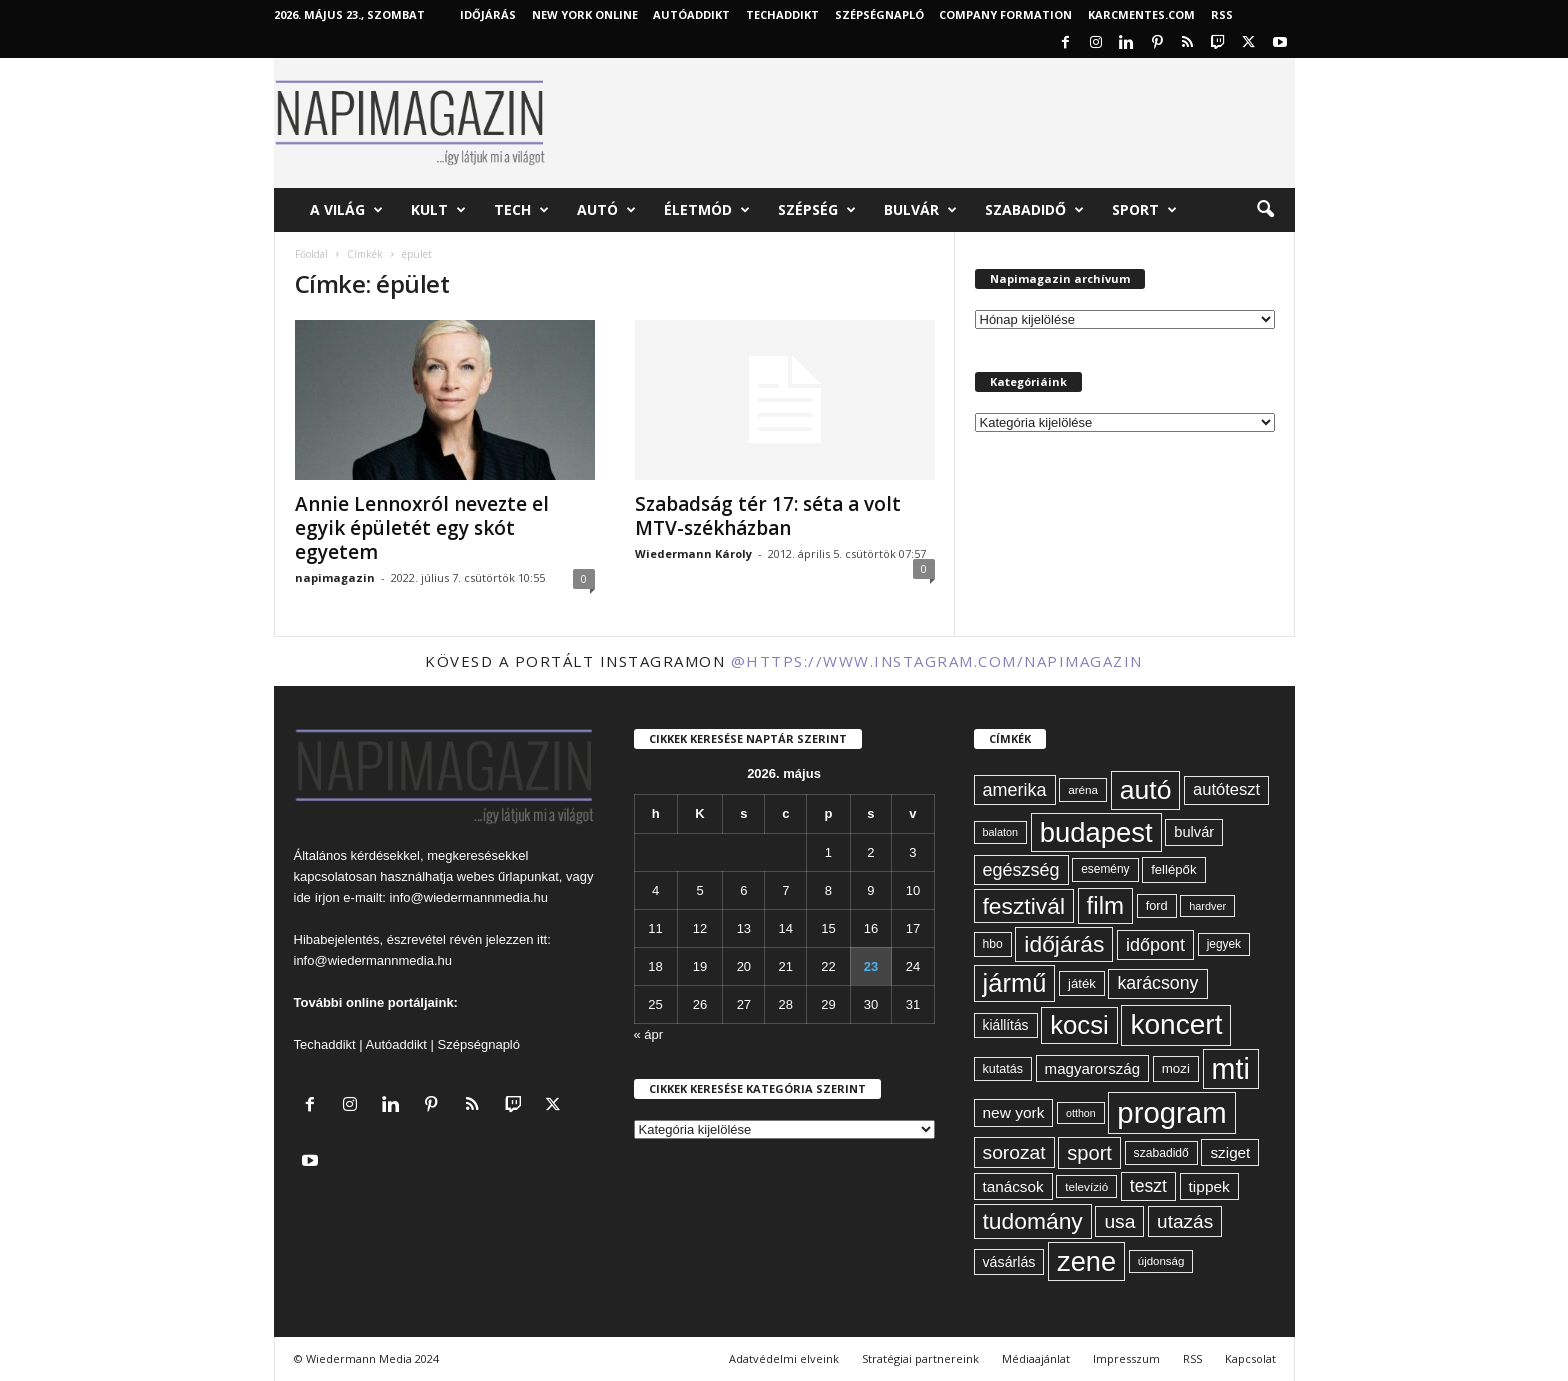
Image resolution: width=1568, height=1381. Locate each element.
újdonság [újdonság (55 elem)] (1161, 1261)
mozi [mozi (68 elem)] (1176, 1068)
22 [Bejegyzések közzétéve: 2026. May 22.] (828, 966)
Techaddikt (325, 1044)
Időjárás (488, 14)
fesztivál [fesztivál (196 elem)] (1024, 906)
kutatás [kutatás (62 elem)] (1003, 1069)
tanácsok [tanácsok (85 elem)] (1013, 1186)
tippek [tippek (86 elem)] (1209, 1186)
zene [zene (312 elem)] (1086, 1261)
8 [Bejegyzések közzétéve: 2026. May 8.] (828, 890)
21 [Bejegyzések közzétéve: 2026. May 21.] (786, 966)
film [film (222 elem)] (1105, 905)
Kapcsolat (1250, 1358)
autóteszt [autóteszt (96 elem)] (1226, 789)
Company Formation (1005, 14)
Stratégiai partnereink (920, 1358)
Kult (438, 210)
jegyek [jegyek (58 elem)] (1224, 944)
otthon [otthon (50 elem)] (1081, 1113)
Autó (606, 210)
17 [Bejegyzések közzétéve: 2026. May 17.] (913, 928)
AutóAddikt (691, 14)
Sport (1144, 210)
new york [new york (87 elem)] (1014, 1112)
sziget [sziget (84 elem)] (1230, 1152)
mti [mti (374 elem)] (1231, 1069)
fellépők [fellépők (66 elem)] (1173, 869)
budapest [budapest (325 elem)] (1096, 832)
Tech (521, 210)
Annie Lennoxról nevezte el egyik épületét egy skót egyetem (422, 528)
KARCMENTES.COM (1141, 14)
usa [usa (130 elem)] (1119, 1221)
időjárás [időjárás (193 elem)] (1064, 944)
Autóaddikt (396, 1044)
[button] (1265, 210)
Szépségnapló (879, 14)
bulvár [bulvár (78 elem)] (1194, 832)
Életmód (707, 210)
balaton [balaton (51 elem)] (1001, 832)
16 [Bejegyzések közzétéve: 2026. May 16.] (871, 928)
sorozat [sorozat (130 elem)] (1014, 1152)
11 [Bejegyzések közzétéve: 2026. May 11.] (655, 928)
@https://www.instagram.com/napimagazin (937, 661)
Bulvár (920, 210)
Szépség (817, 210)
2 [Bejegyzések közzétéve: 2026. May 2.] (870, 852)
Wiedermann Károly (693, 553)
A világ (346, 210)
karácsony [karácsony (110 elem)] (1157, 983)
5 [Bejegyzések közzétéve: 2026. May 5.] (699, 890)
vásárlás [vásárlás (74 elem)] (1009, 1262)
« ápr (649, 1034)
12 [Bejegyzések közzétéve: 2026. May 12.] (700, 928)
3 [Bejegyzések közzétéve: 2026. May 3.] (912, 852)
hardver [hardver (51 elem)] (1207, 906)
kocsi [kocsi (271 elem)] (1079, 1025)
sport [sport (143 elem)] (1089, 1153)
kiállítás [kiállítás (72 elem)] (1006, 1025)
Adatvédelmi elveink (784, 1358)
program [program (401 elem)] (1171, 1112)
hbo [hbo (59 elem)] (993, 944)
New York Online (585, 14)
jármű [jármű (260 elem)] (1015, 983)
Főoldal (311, 254)
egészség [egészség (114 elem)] (1021, 870)
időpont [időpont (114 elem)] (1155, 945)
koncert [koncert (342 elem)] (1176, 1024)
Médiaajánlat (1036, 1358)
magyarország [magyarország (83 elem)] (1092, 1068)
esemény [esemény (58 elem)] (1105, 869)
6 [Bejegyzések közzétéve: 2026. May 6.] (743, 890)
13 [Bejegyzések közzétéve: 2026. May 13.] (744, 928)
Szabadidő (1034, 210)
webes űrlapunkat (508, 876)
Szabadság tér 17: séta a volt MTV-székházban (768, 516)
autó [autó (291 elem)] (1146, 790)
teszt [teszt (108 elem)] (1148, 1186)
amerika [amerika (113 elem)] (1015, 790)
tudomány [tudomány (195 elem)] (1033, 1221)
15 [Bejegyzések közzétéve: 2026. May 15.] (828, 928)
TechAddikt (782, 14)
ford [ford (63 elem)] (1157, 905)
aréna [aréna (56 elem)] (1083, 789)
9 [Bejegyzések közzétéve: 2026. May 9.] (870, 890)
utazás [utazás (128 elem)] (1185, 1221)
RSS (1222, 14)
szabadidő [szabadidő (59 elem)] (1161, 1153)
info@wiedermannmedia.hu (469, 897)
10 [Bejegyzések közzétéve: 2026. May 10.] (913, 890)
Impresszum (1126, 1358)
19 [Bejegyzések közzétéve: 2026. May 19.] (700, 966)
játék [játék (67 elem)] (1082, 983)
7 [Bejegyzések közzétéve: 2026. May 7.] (785, 890)
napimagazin (335, 577)
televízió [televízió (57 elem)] (1086, 1186)
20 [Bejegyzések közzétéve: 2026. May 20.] (744, 966)
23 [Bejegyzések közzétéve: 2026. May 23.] (871, 966)
